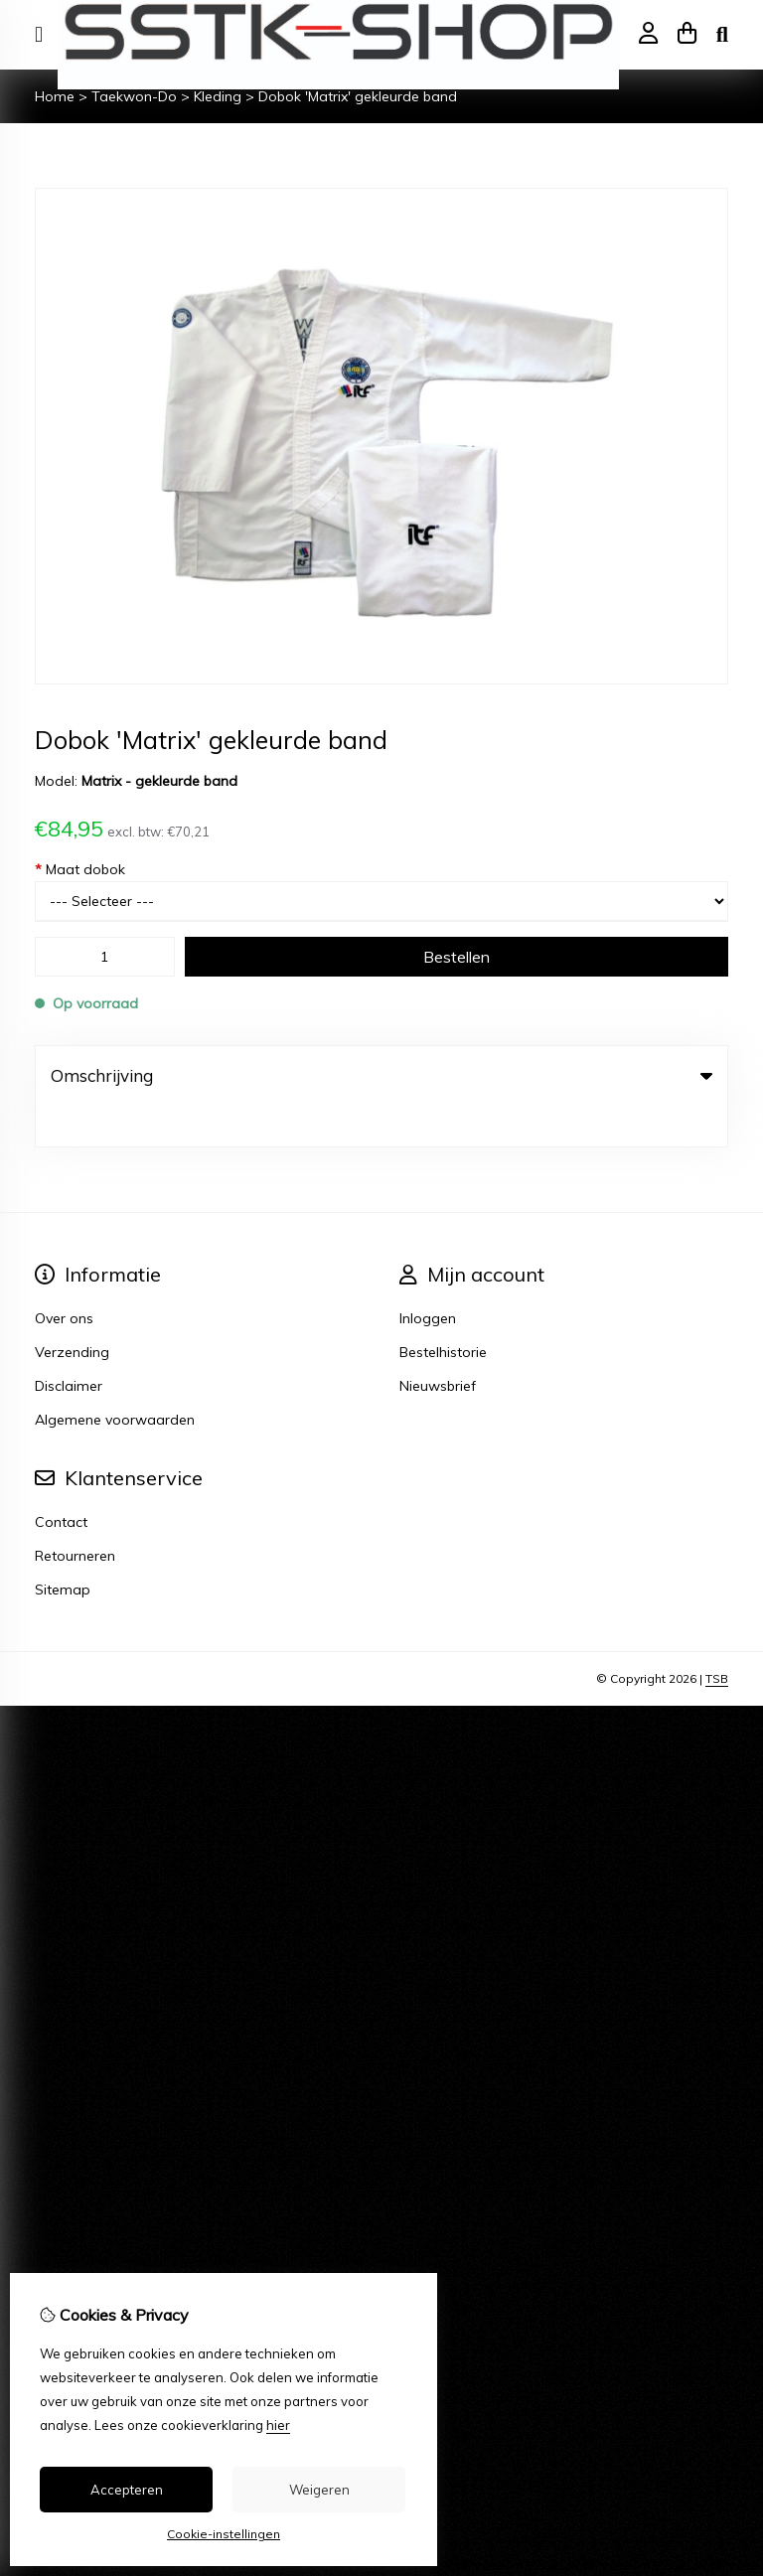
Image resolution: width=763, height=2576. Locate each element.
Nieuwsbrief (437, 1345)
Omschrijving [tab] (381, 1075)
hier (278, 2425)
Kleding (217, 96)
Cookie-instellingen (223, 2533)
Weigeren (319, 2490)
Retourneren (75, 1515)
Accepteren (126, 2490)
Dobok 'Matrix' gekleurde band (357, 96)
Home (55, 96)
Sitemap (62, 1549)
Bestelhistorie (443, 1311)
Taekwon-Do (134, 96)
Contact (61, 1481)
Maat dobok (80, 869)
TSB (716, 1637)
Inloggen (427, 1278)
